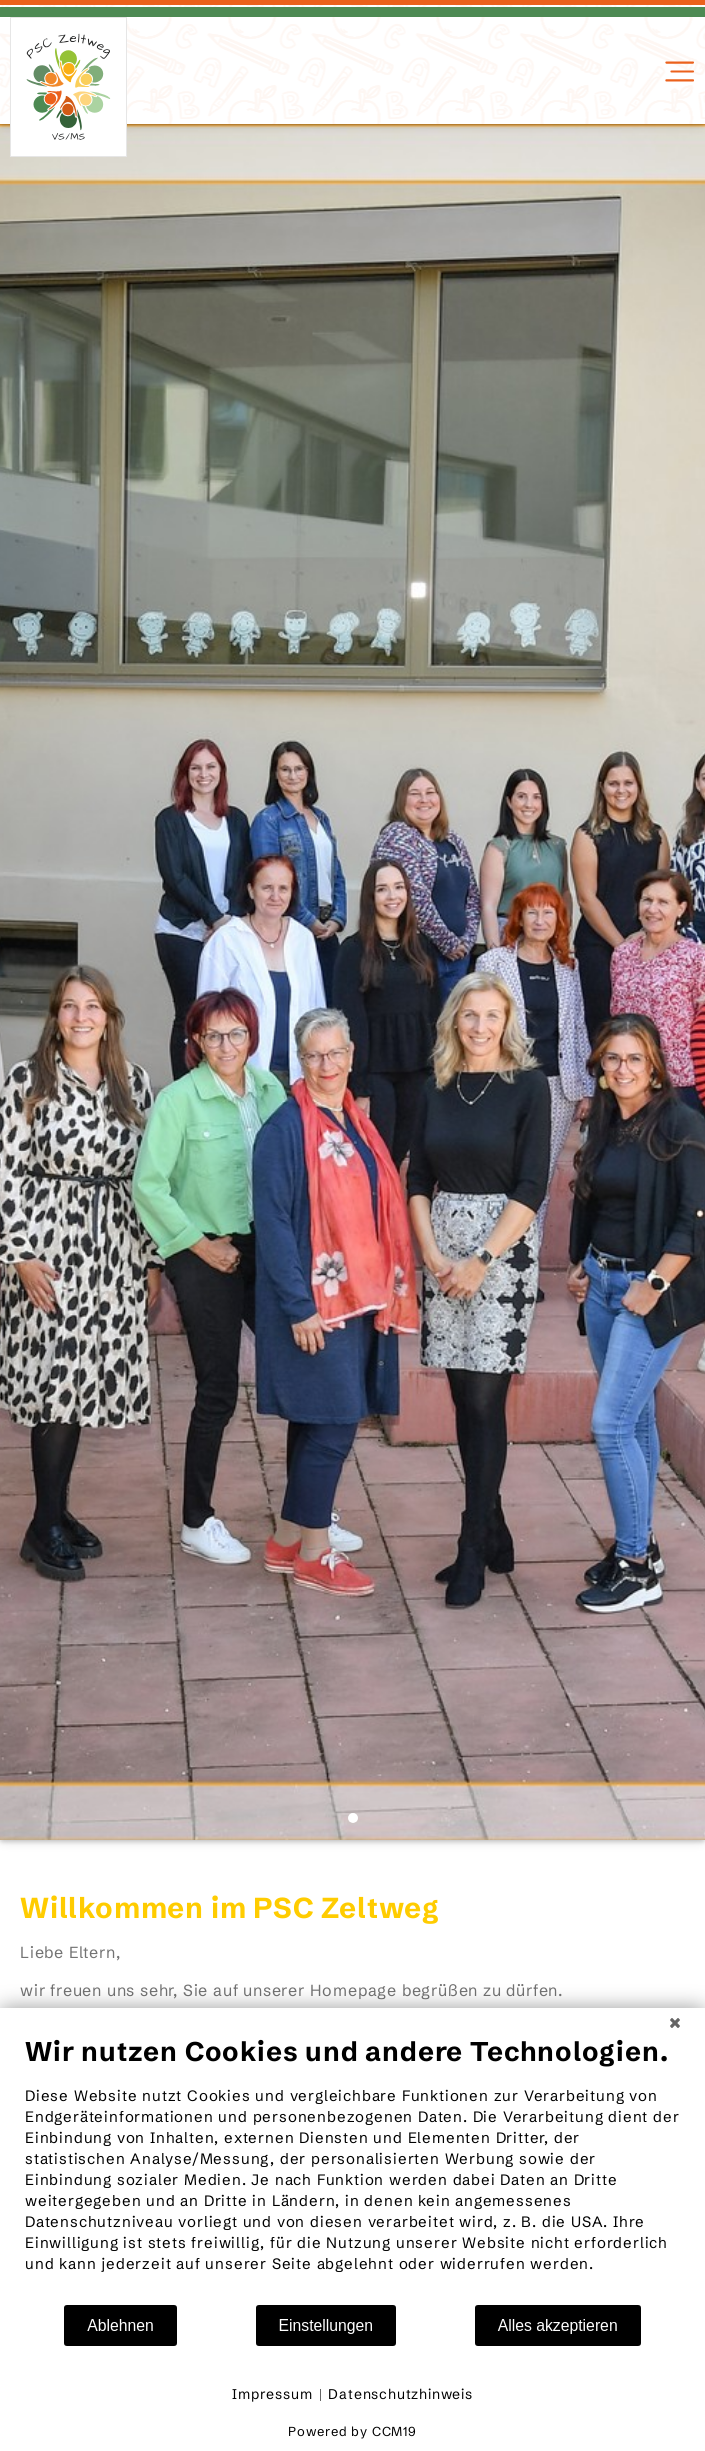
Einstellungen (326, 2325)
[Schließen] (675, 2023)
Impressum (272, 2394)
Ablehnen (120, 2325)
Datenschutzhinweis (400, 2394)
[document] (352, 2169)
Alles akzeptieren (558, 2325)
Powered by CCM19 (352, 2431)
